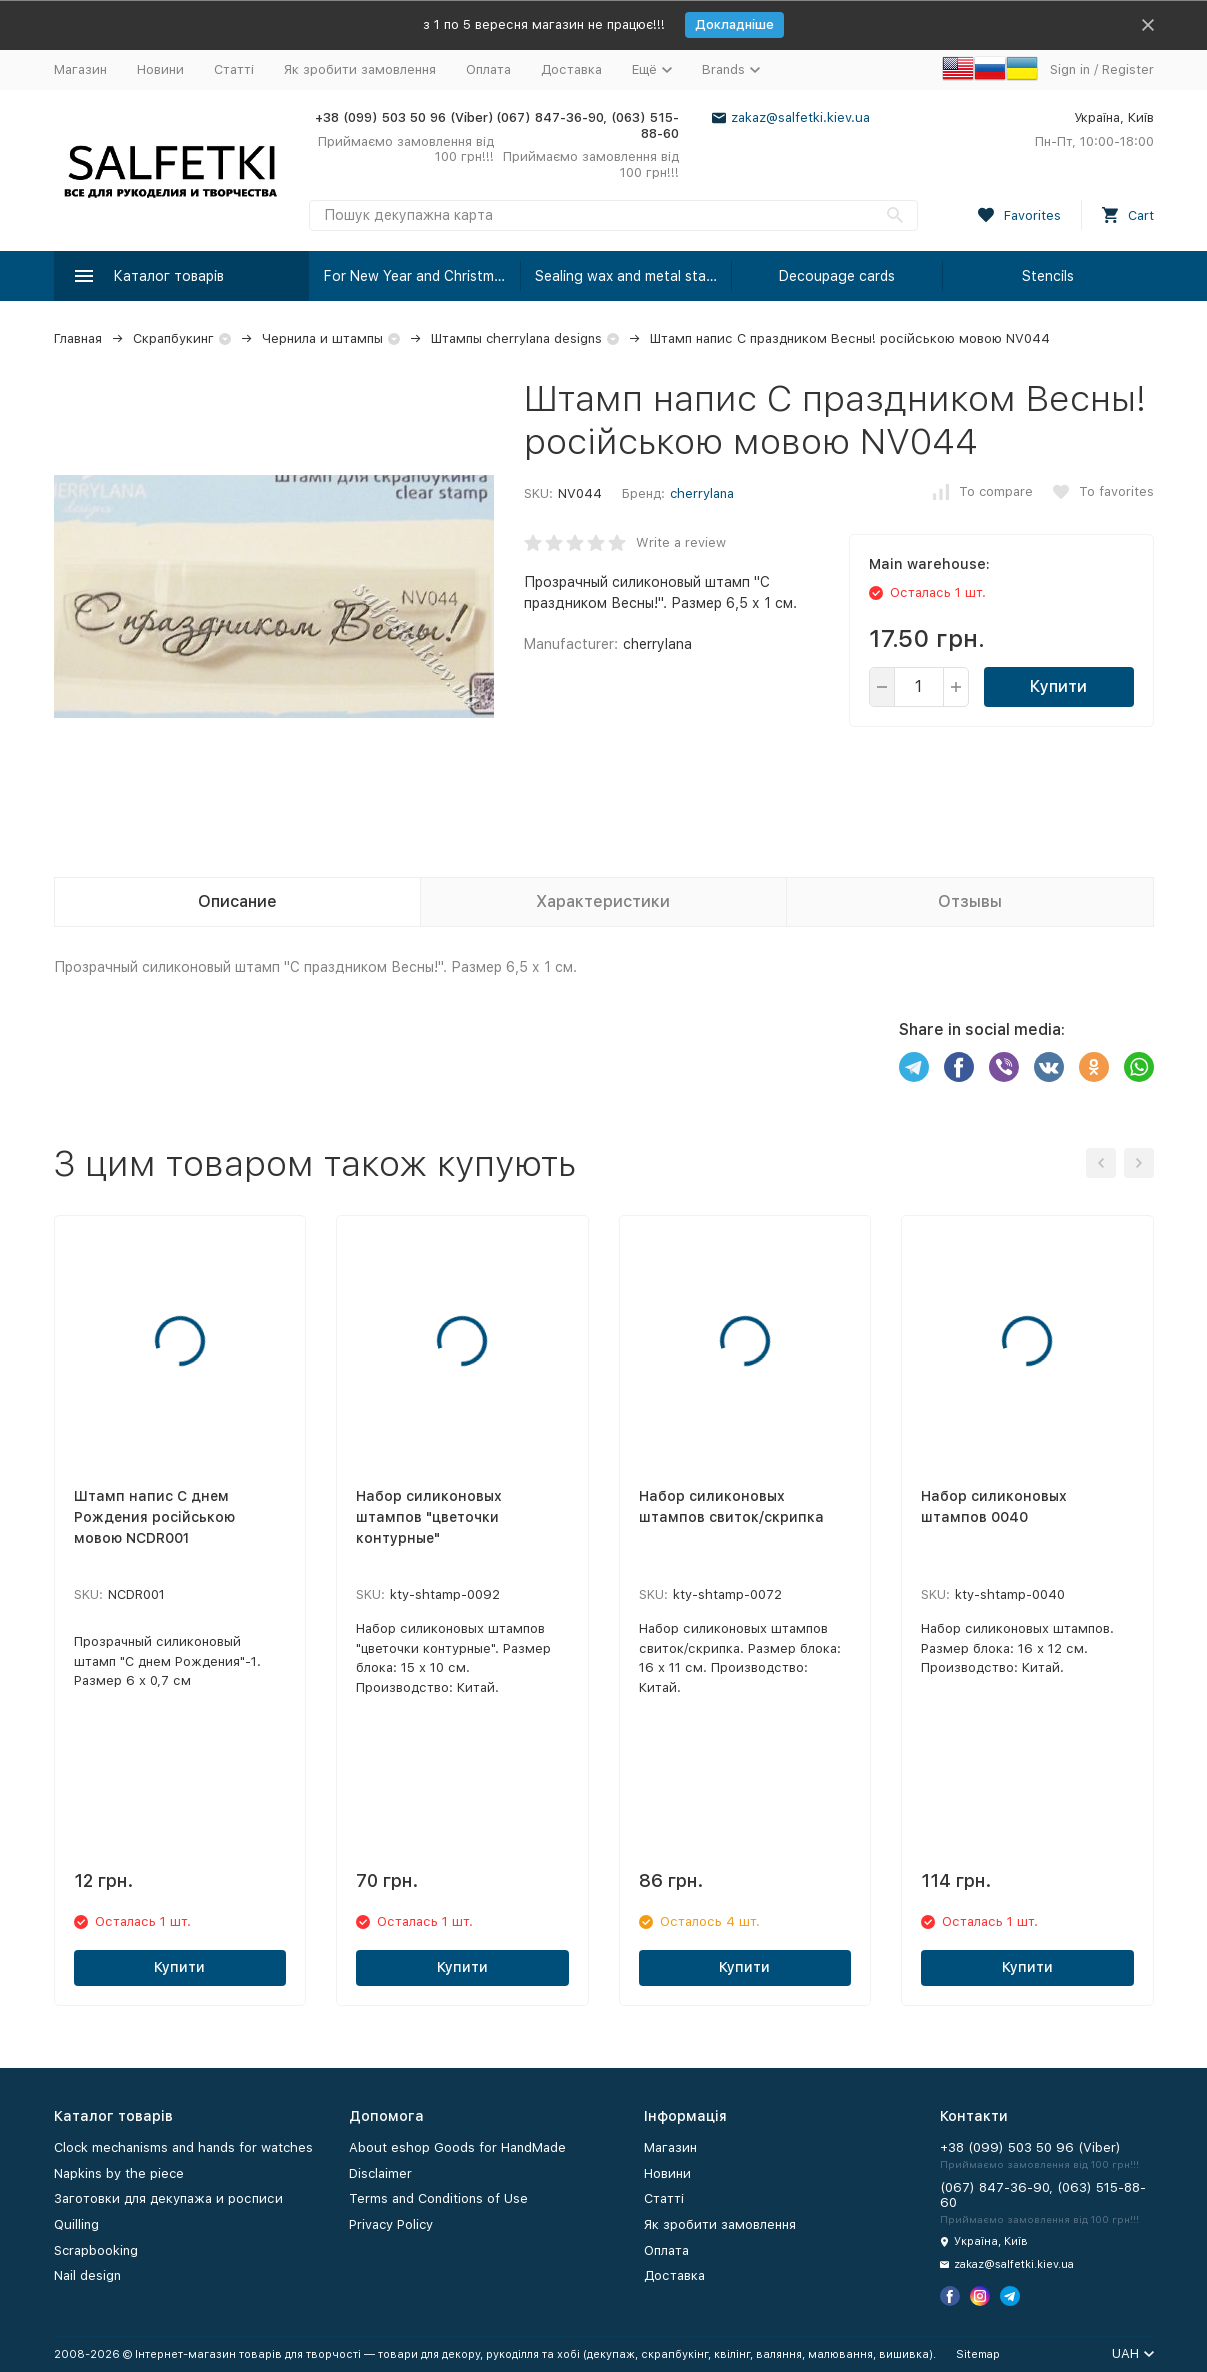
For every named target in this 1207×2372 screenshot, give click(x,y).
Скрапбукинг (173, 338)
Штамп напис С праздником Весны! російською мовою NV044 (850, 338)
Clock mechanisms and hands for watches (183, 2147)
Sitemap (978, 2354)
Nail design (87, 2275)
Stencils (1048, 276)
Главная (78, 338)
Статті (234, 69)
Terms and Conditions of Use (438, 2198)
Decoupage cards (837, 276)
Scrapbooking (96, 2250)
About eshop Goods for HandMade (457, 2147)
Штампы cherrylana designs (516, 338)
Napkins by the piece (119, 2173)
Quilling (76, 2224)
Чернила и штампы (322, 338)
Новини (160, 69)
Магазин (80, 69)
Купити (1058, 686)
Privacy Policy (391, 2224)
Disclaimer (380, 2173)
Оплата (488, 69)
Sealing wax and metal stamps (633, 276)
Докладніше (734, 24)
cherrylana (702, 493)
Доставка (571, 69)
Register (1128, 69)
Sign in (1070, 69)
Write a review (681, 542)
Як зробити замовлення (360, 69)
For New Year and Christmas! (418, 276)
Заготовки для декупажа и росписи (168, 2198)
